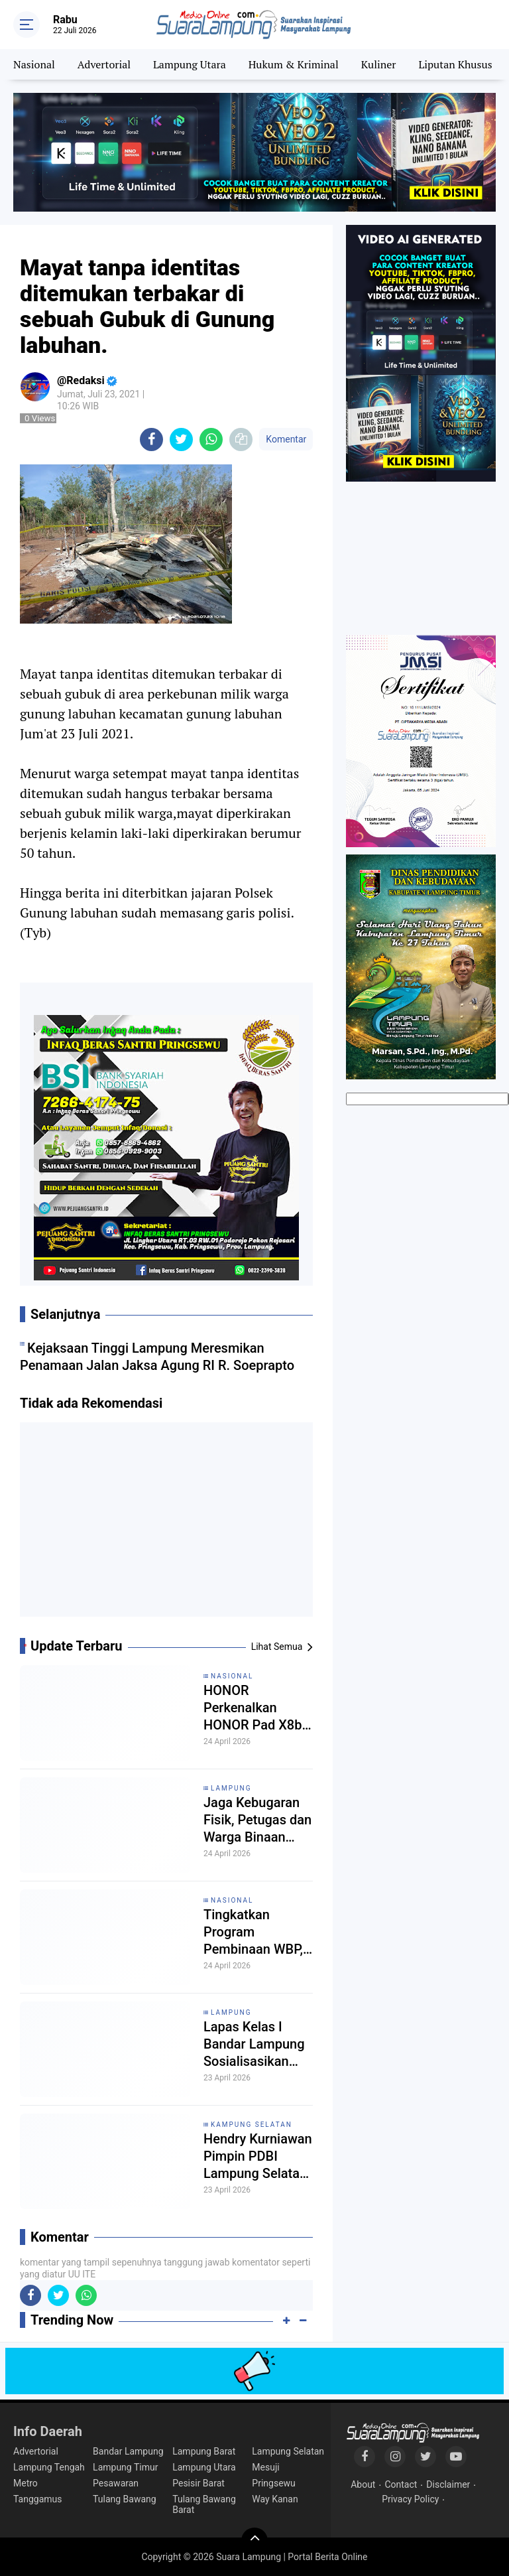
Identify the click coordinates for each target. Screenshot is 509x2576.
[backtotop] (254, 2541)
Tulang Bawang (124, 2499)
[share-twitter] (181, 439)
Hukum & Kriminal (294, 64)
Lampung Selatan (288, 2451)
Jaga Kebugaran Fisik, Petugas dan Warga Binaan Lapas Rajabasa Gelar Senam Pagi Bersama (257, 1820)
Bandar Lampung (128, 2451)
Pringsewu (273, 2483)
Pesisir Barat (198, 2483)
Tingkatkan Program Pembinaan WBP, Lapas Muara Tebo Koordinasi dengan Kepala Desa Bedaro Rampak (258, 1932)
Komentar (286, 439)
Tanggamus (37, 2499)
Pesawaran (116, 2483)
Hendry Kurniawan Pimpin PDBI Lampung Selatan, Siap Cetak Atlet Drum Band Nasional (257, 2156)
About (363, 2484)
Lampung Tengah (49, 2467)
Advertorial (104, 64)
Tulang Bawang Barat (204, 2504)
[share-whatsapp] (211, 439)
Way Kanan (275, 2499)
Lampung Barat (203, 2451)
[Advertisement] (166, 1524)
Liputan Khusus (455, 64)
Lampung (231, 1788)
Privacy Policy (410, 2499)
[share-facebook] (151, 439)
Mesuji (265, 2467)
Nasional (34, 64)
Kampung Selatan (251, 2124)
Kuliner (378, 64)
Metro (25, 2483)
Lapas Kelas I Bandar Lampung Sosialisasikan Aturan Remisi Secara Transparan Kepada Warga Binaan (253, 2044)
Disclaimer (448, 2484)
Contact (400, 2484)
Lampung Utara (189, 64)
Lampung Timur (125, 2467)
